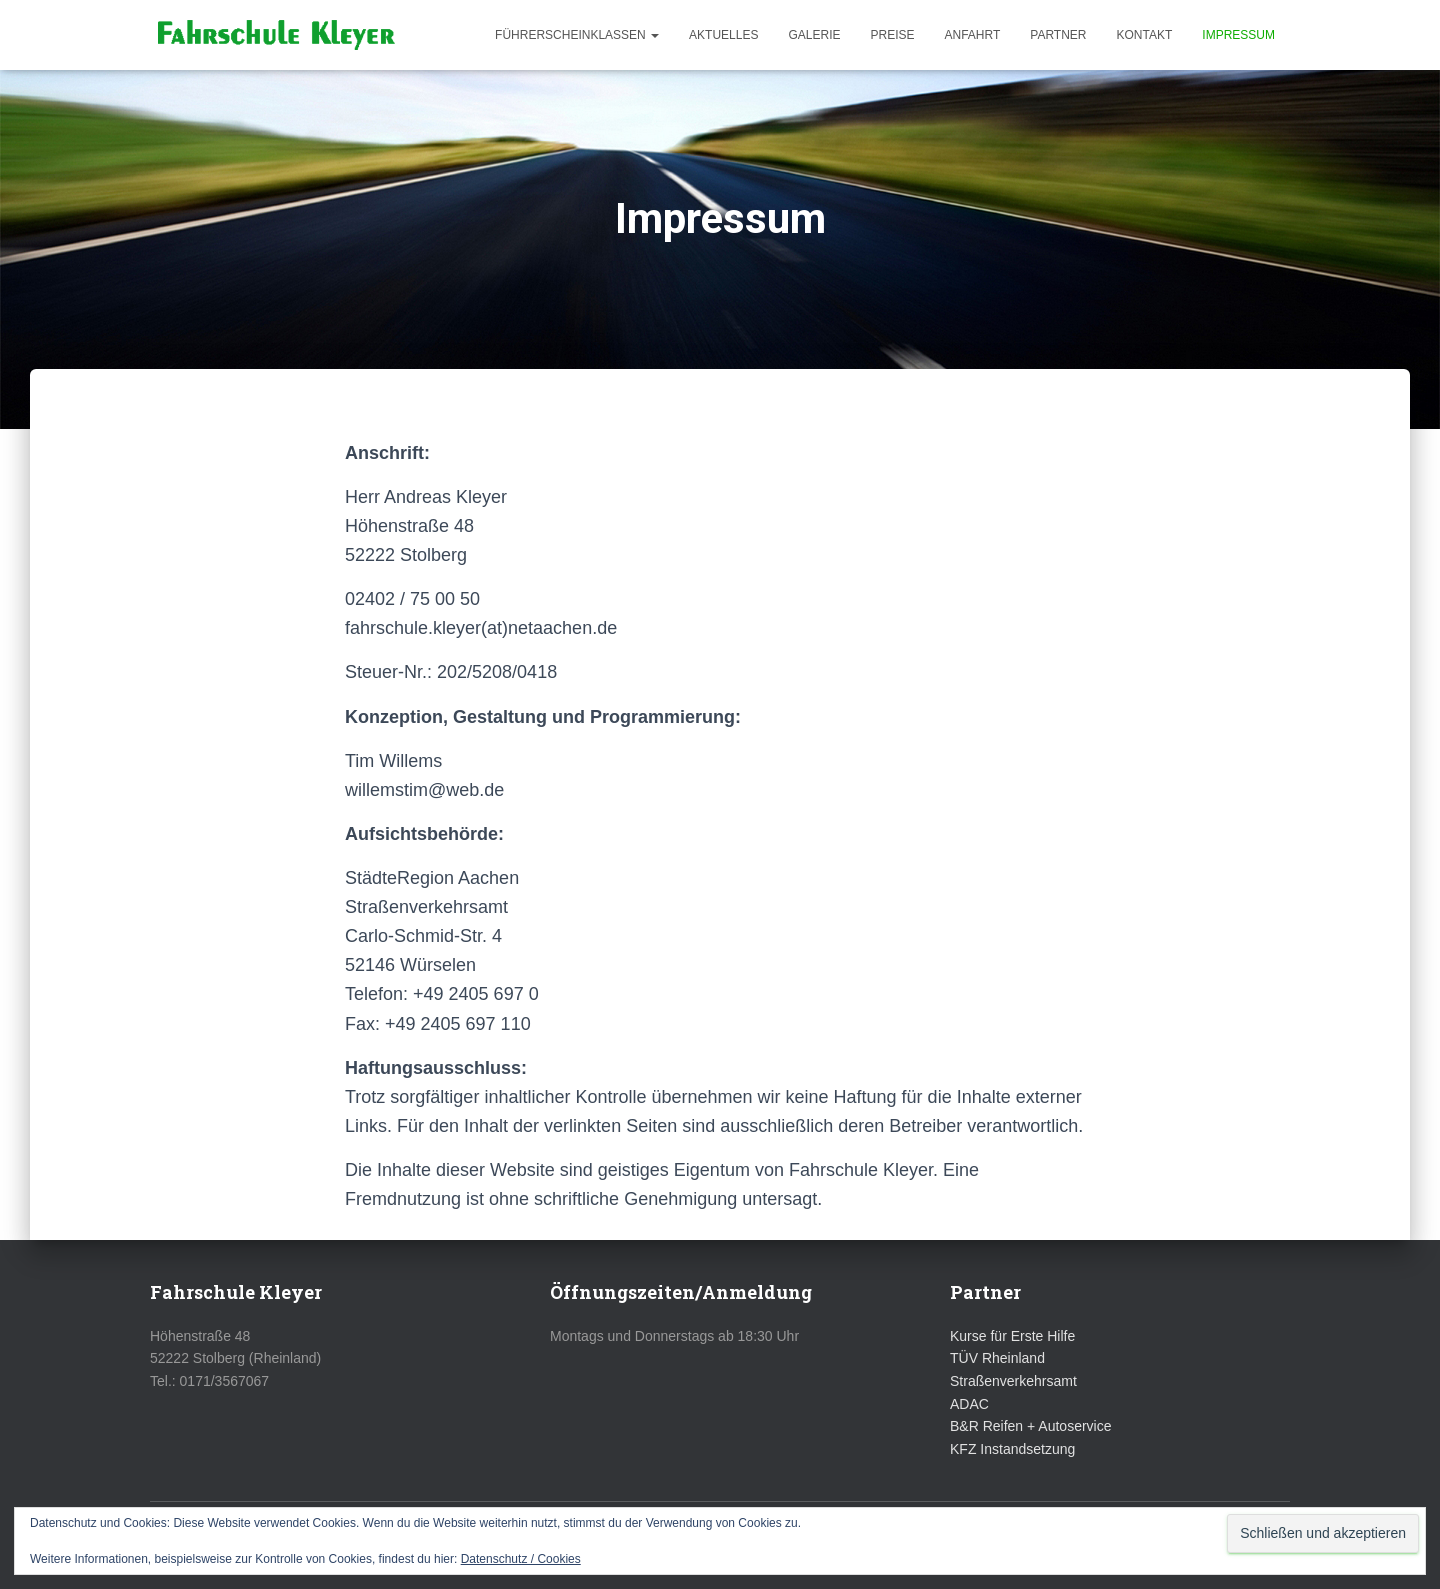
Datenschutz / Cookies (521, 1559)
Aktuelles (723, 35)
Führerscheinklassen (577, 35)
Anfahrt (973, 35)
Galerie (814, 35)
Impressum (1238, 35)
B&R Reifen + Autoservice (1030, 1426)
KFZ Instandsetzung (1012, 1449)
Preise (892, 35)
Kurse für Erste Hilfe (1012, 1336)
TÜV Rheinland (997, 1358)
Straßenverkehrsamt (1013, 1381)
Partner (1058, 35)
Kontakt (1145, 35)
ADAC (969, 1404)
